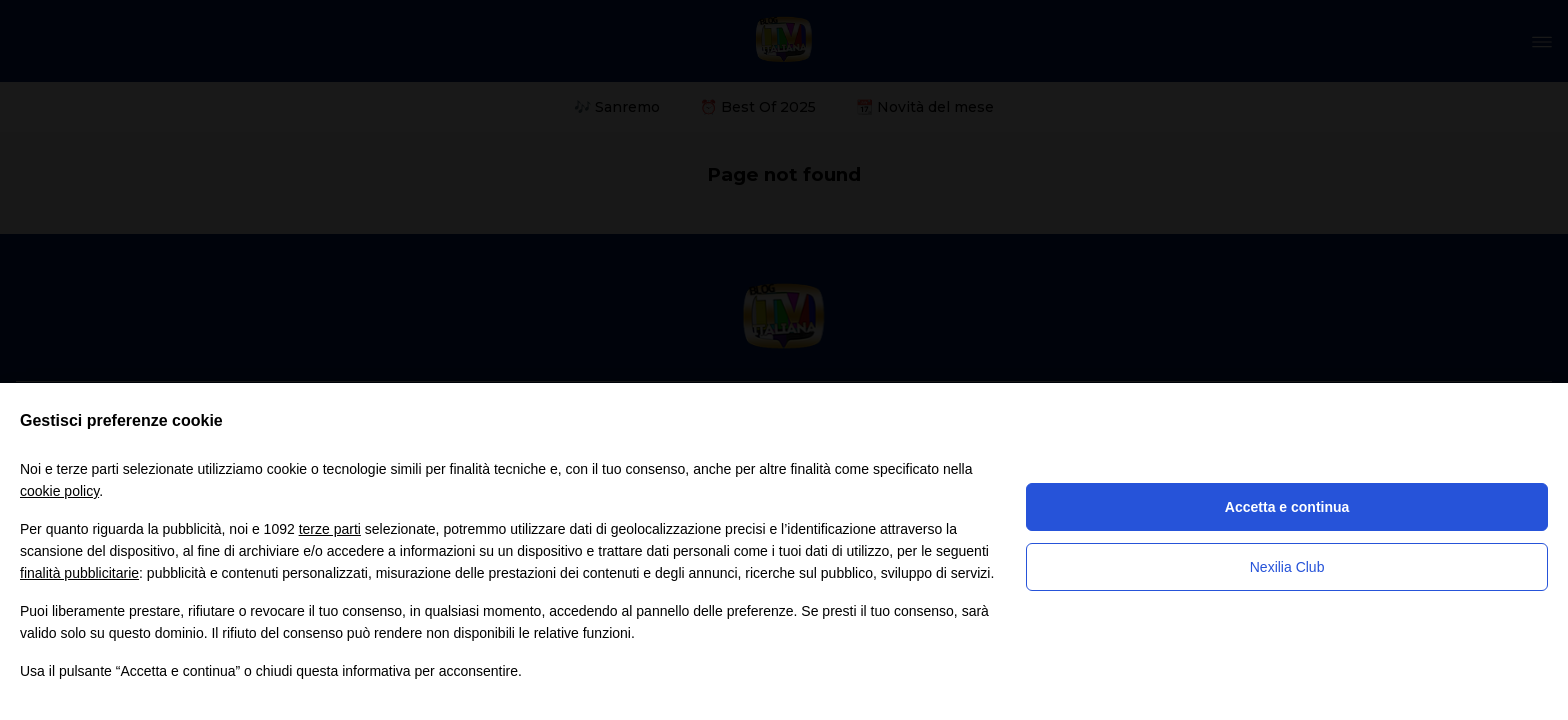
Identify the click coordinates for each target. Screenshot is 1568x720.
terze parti (330, 529)
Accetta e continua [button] (1287, 507)
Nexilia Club (1287, 567)
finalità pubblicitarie (79, 573)
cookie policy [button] (59, 491)
